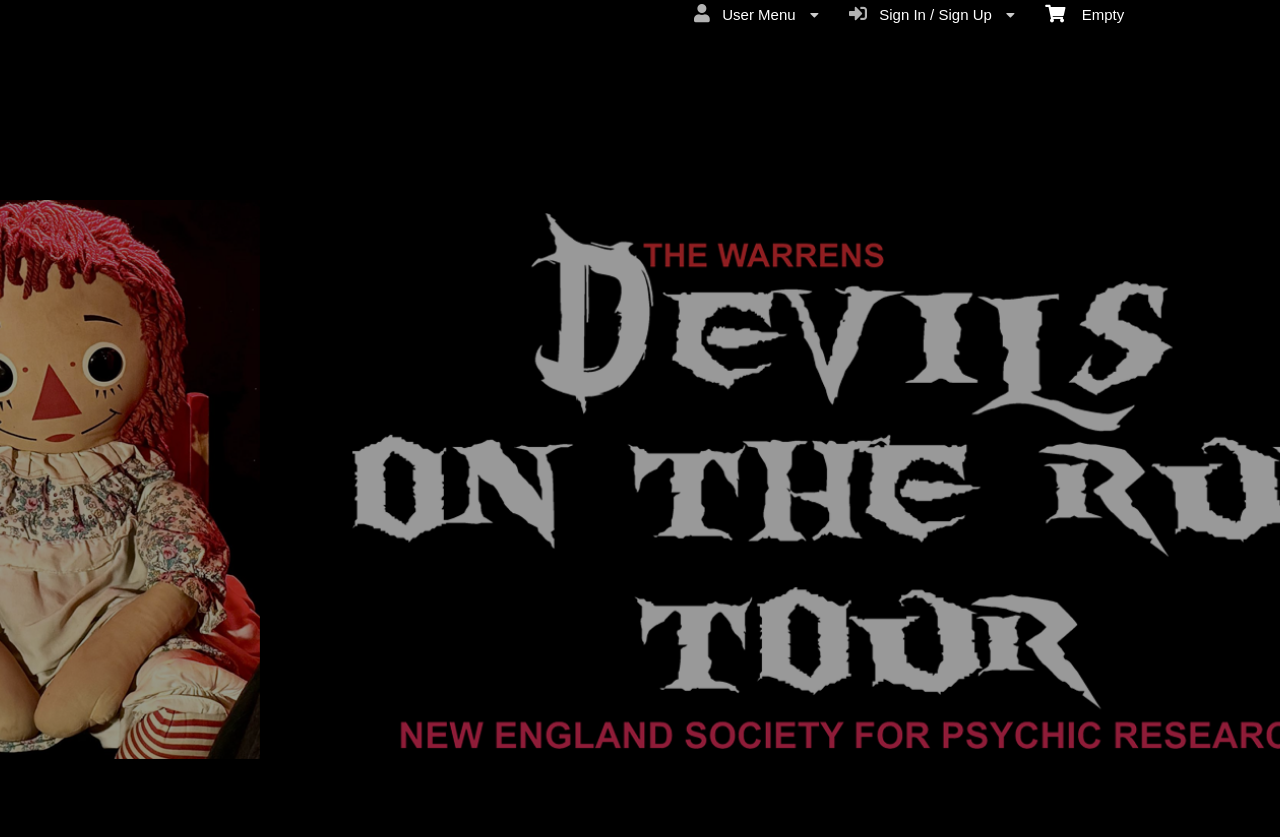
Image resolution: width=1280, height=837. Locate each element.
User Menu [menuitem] (756, 14)
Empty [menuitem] (1084, 13)
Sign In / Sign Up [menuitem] (932, 14)
